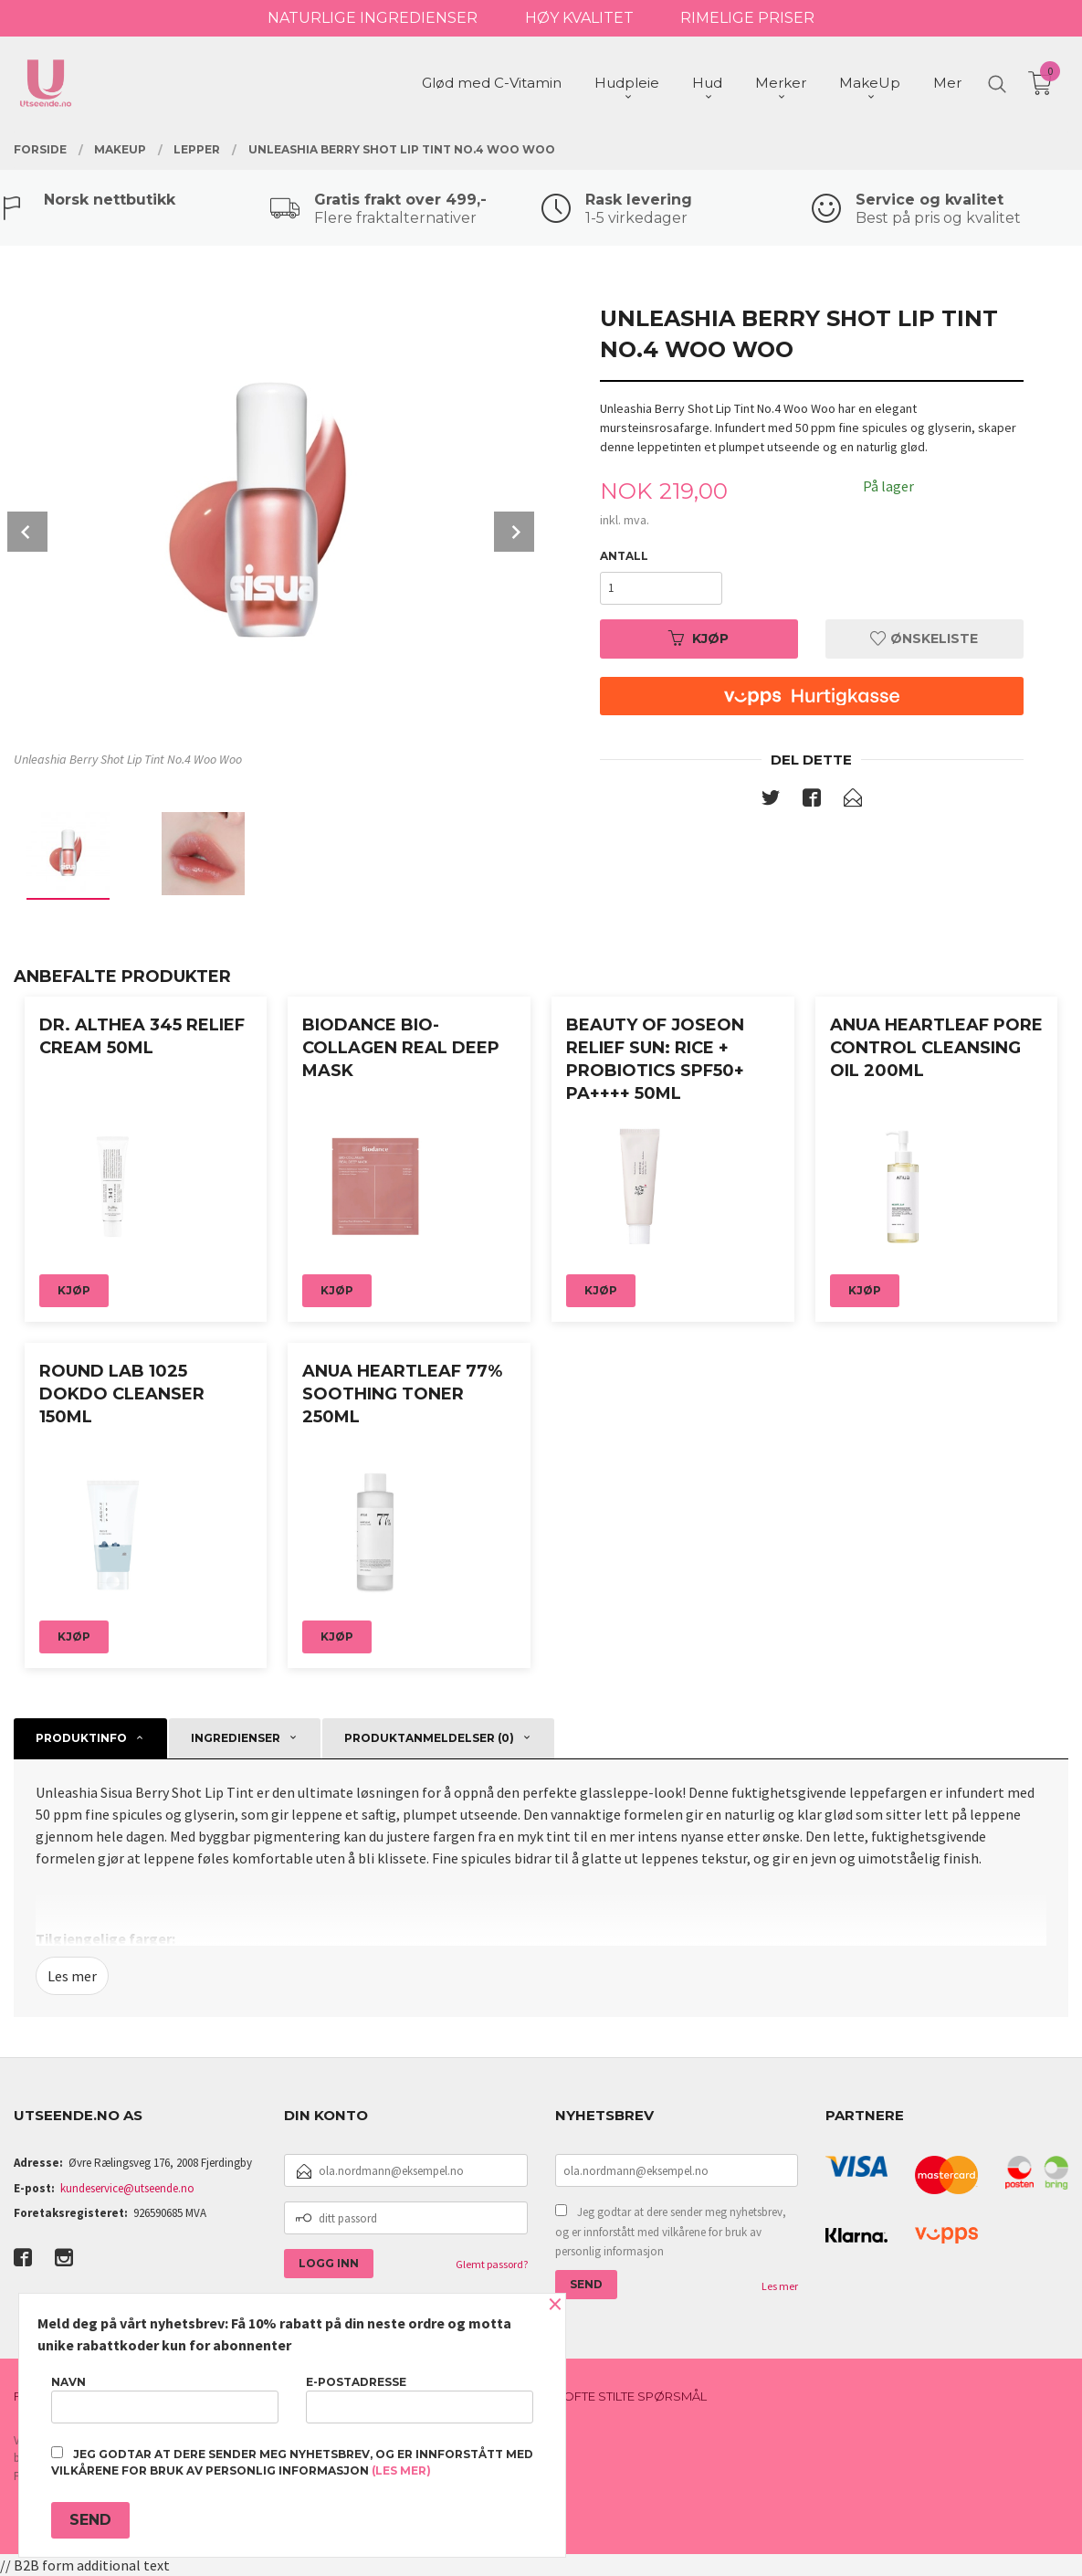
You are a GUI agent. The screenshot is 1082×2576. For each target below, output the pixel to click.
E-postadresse (419, 2399)
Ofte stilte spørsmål (635, 2396)
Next (514, 532)
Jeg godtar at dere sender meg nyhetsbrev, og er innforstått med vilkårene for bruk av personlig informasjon (670, 2231)
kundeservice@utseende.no (127, 2188)
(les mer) (401, 2470)
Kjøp (698, 638)
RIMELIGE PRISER (747, 17)
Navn (164, 2399)
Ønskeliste (924, 638)
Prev (27, 532)
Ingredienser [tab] (235, 1738)
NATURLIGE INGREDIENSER (373, 17)
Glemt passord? (492, 2264)
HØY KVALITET (579, 17)
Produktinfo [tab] (81, 1738)
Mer (947, 82)
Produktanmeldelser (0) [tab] (429, 1738)
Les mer (72, 1976)
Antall (624, 556)
